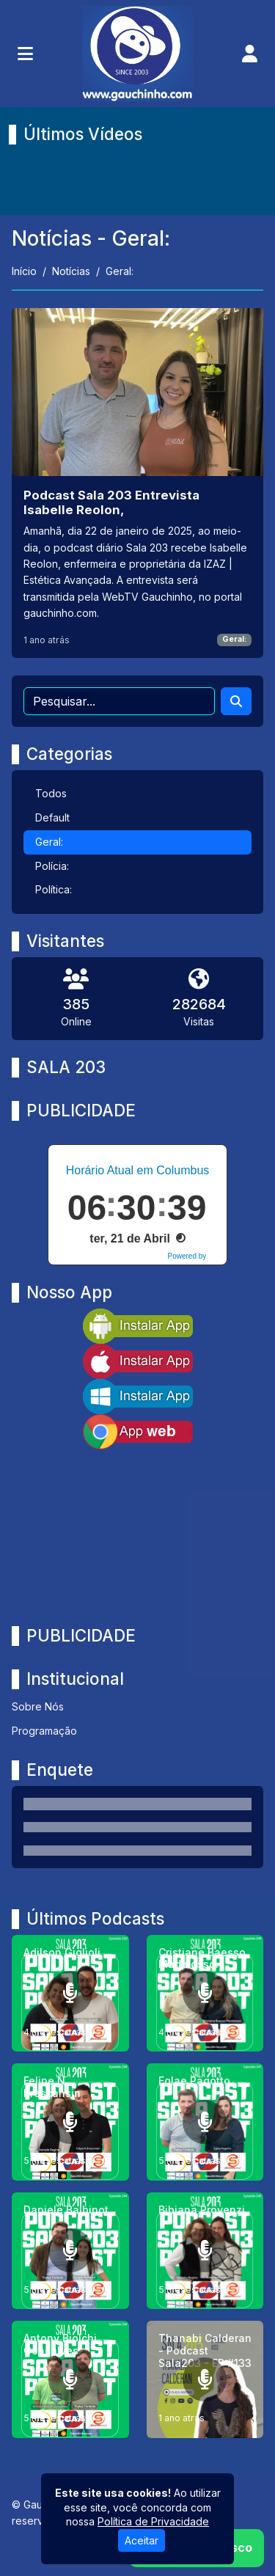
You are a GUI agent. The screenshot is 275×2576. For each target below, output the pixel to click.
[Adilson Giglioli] (70, 1993)
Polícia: (52, 866)
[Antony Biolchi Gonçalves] (70, 2379)
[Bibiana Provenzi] (205, 2251)
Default (52, 817)
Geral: (234, 639)
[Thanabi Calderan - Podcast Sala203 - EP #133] (205, 2379)
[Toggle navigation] (25, 53)
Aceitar (141, 2540)
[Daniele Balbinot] (70, 2251)
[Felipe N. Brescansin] (70, 2122)
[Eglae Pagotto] (205, 2122)
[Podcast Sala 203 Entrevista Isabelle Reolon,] (137, 483)
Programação (44, 1730)
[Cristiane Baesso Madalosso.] (205, 1993)
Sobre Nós (38, 1706)
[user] (249, 53)
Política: (53, 889)
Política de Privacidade (153, 2521)
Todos (51, 793)
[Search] (236, 701)
